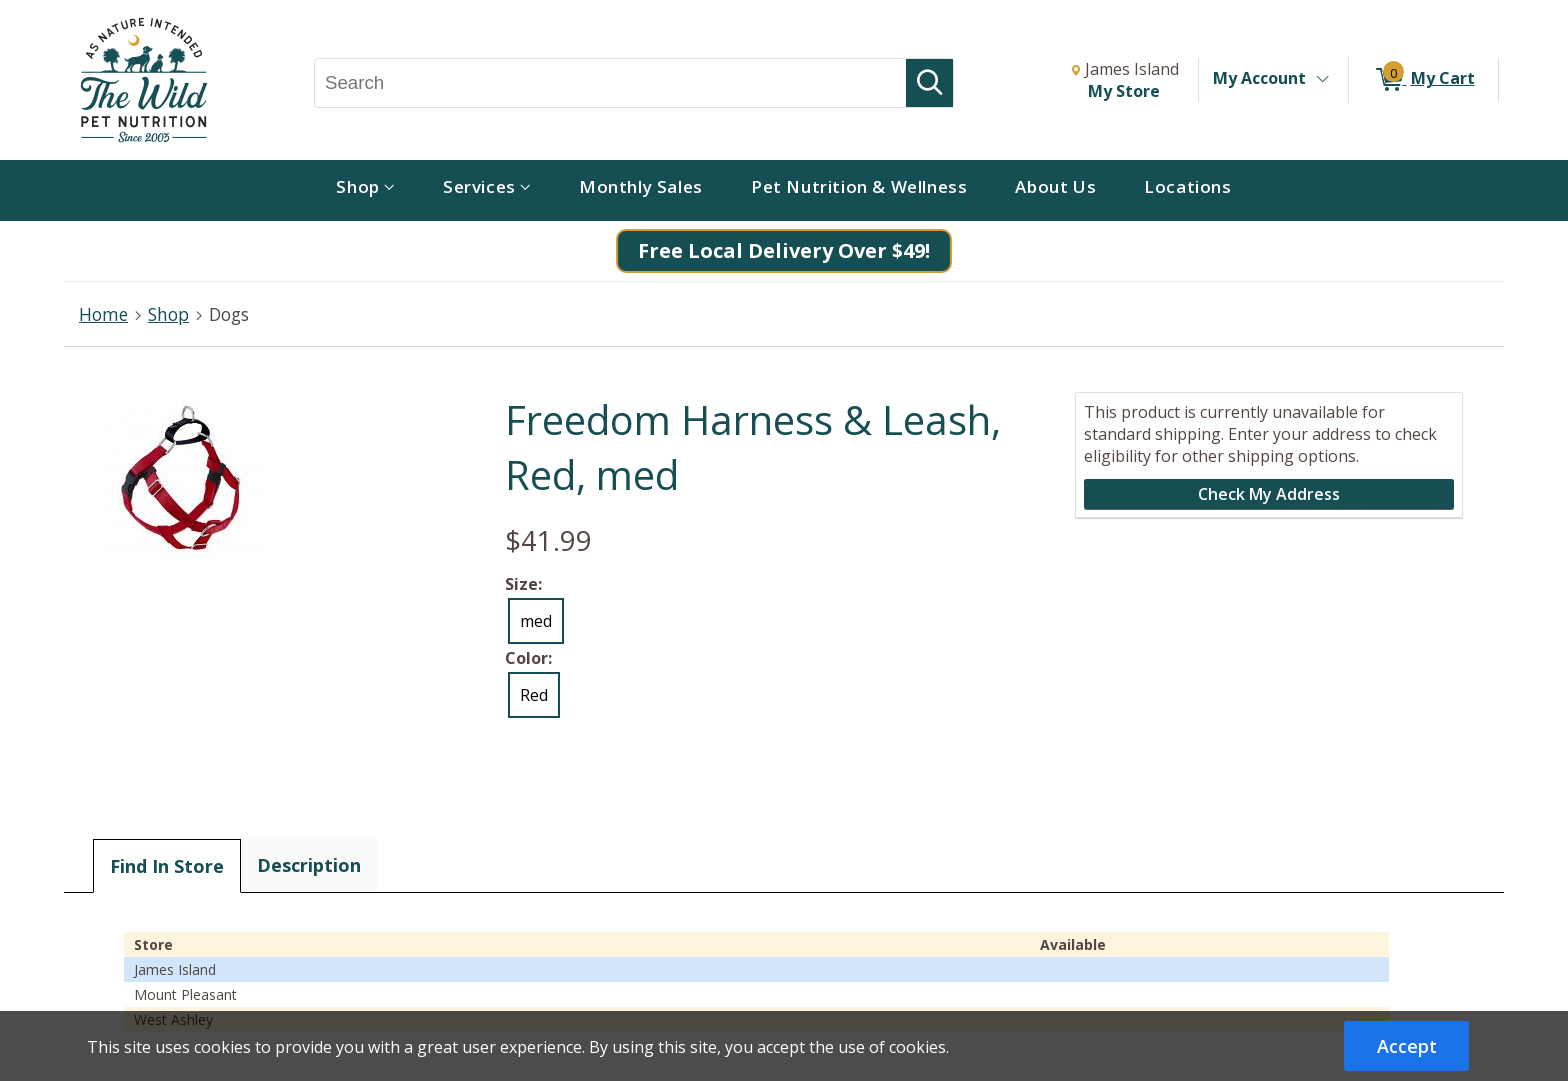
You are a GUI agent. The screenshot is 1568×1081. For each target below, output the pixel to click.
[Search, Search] (610, 83)
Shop (168, 314)
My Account (1259, 78)
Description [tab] (309, 865)
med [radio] (536, 621)
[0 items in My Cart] (1423, 80)
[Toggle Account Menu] (1322, 80)
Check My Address (1269, 494)
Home (103, 314)
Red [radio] (534, 695)
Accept (1407, 1046)
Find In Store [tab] (167, 866)
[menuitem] (365, 190)
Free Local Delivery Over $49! (784, 250)
